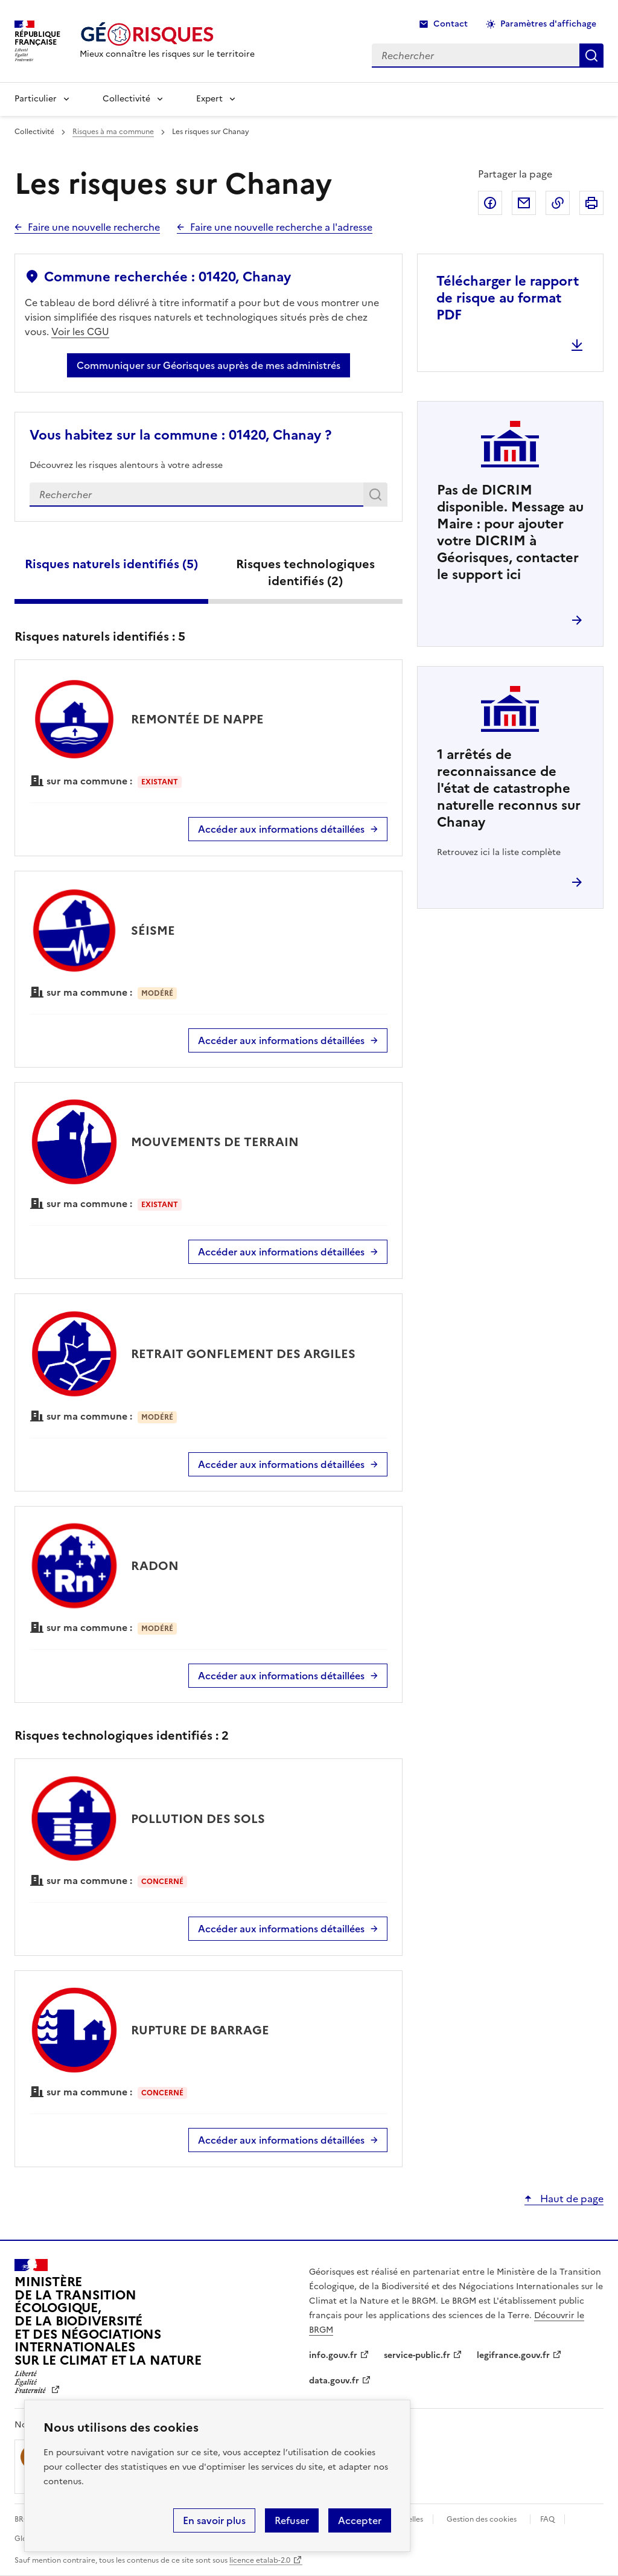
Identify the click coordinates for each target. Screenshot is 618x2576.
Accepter (359, 2520)
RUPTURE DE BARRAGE (200, 2030)
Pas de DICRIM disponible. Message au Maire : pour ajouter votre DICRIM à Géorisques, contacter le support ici (510, 532)
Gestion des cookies (482, 2519)
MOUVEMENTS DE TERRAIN (215, 1142)
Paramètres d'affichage (548, 24)
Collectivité (126, 98)
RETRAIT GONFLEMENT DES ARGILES (243, 1354)
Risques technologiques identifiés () (305, 572)
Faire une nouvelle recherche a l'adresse (281, 227)
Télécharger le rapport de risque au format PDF (507, 298)
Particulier (35, 98)
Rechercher (377, 497)
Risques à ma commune (113, 131)
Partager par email (524, 203)
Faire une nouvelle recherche (94, 227)
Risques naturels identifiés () (111, 564)
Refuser (292, 2520)
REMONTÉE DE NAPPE (197, 719)
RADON (155, 1566)
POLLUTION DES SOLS (198, 1819)
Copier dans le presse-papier (558, 203)
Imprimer (591, 203)
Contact (450, 24)
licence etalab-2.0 (259, 2560)
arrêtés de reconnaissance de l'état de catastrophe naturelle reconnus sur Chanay (509, 788)
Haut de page (571, 2198)
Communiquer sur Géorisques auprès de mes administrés (208, 365)
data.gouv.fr (334, 2380)
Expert (209, 98)
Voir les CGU (80, 331)
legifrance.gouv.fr (513, 2355)
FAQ (547, 2519)
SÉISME (153, 930)
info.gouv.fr (333, 2355)
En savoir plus (214, 2520)
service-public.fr (417, 2355)
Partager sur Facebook (490, 203)
